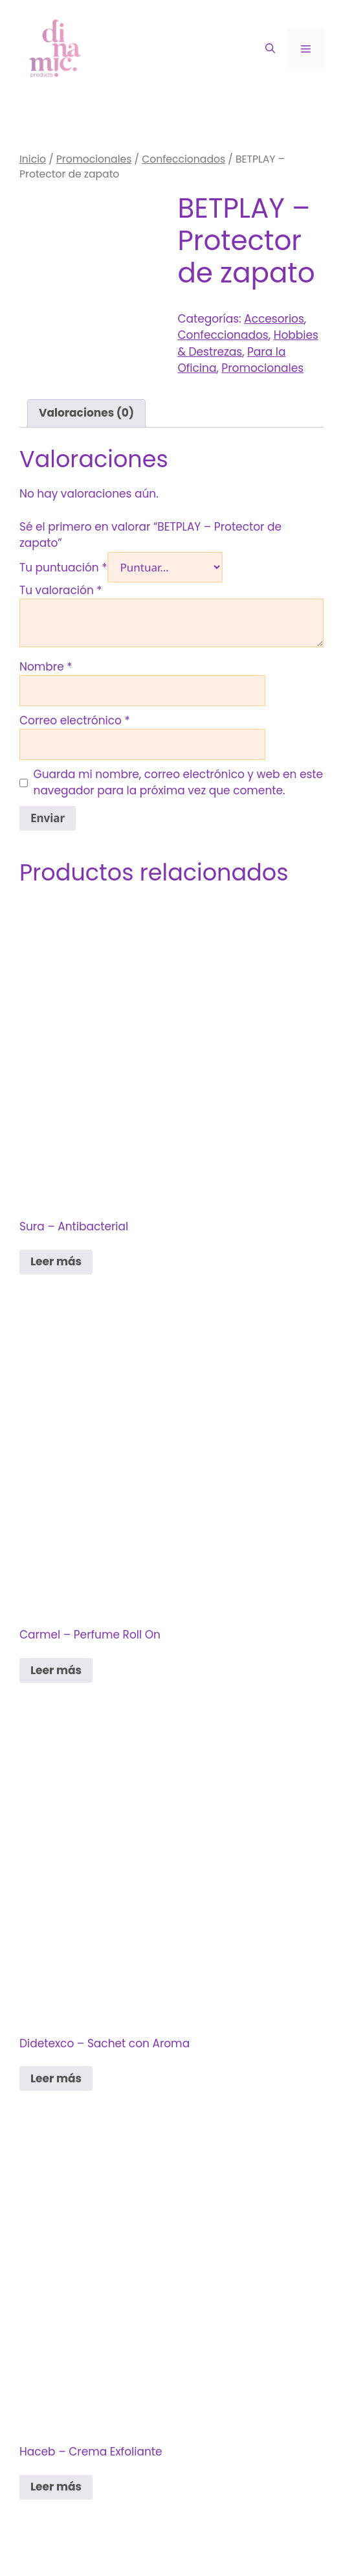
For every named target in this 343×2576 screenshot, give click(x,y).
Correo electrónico (74, 720)
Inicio (32, 159)
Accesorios (274, 319)
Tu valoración (60, 590)
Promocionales (94, 159)
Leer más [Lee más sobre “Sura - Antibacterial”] (56, 1261)
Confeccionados (183, 159)
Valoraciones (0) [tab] (86, 412)
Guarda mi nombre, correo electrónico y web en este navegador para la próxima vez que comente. (179, 782)
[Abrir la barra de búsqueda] (270, 48)
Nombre (45, 666)
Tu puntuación (63, 567)
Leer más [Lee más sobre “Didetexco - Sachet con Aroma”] (56, 2078)
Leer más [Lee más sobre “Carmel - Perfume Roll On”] (56, 1670)
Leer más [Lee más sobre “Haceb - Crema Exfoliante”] (56, 2486)
